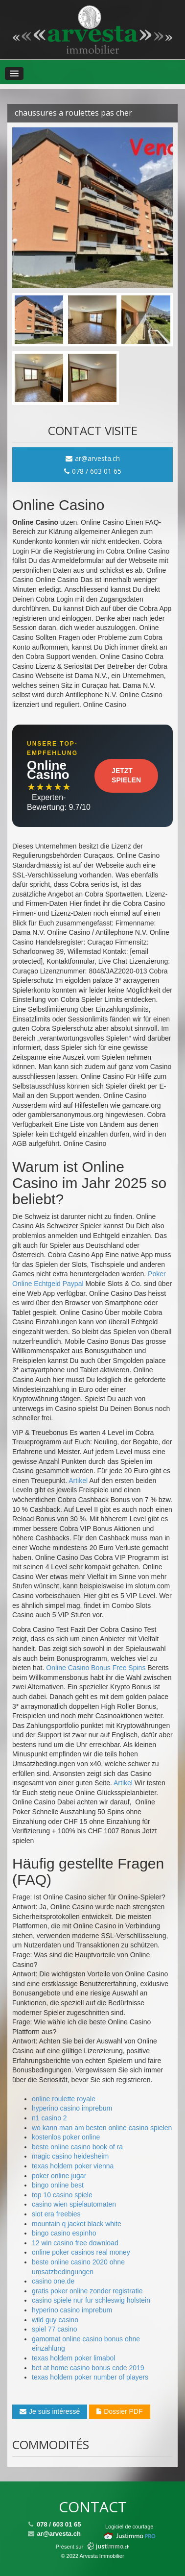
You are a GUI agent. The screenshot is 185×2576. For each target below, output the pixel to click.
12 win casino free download (75, 2243)
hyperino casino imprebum (72, 2108)
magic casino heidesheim (70, 2156)
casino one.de (53, 2281)
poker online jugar (59, 2176)
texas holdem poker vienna (73, 2166)
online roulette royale (63, 2099)
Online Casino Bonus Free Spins (95, 1668)
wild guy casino (55, 2320)
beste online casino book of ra (77, 2147)
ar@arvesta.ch (93, 458)
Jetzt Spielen (126, 775)
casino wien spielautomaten (74, 2204)
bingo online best (58, 2185)
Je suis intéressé (50, 2411)
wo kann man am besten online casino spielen (102, 2128)
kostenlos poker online (66, 2137)
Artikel (78, 1480)
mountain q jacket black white (76, 2224)
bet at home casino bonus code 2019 (88, 2368)
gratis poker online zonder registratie (87, 2291)
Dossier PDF (119, 2411)
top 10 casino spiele (62, 2195)
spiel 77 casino (54, 2329)
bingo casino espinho (64, 2233)
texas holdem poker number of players (90, 2377)
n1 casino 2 (49, 2118)
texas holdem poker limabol (73, 2358)
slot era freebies (56, 2214)
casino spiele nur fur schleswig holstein (91, 2300)
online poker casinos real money (81, 2252)
